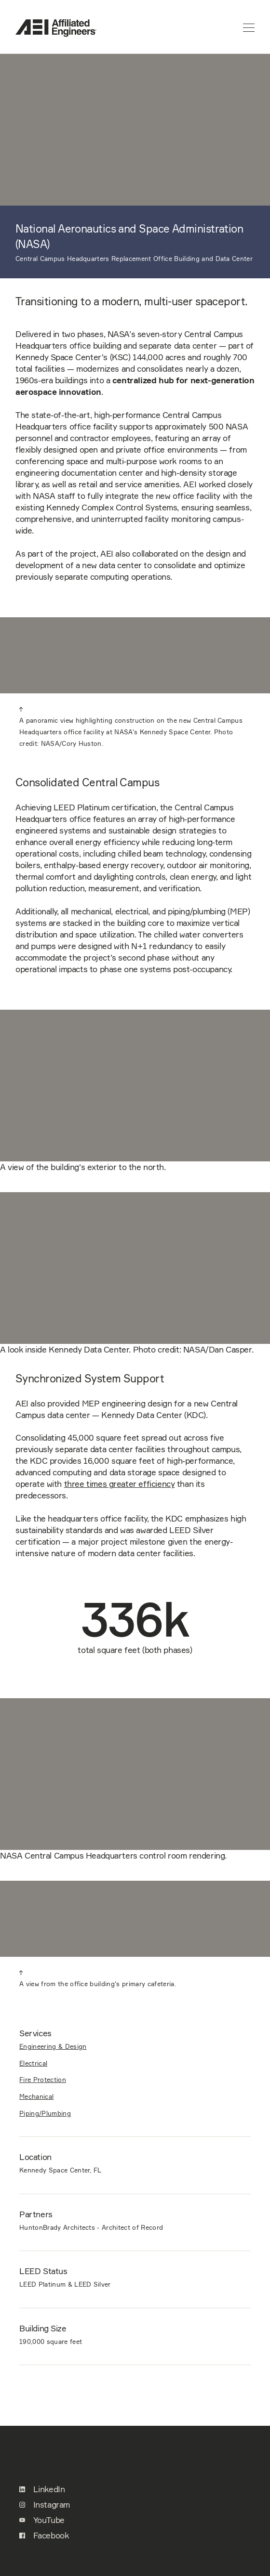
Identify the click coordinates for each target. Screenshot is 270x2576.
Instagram (44, 2505)
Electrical (33, 2063)
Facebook (43, 2535)
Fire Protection (42, 2079)
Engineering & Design (53, 2046)
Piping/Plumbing (45, 2113)
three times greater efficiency (119, 1484)
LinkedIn (42, 2489)
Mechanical (36, 2096)
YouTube (42, 2520)
